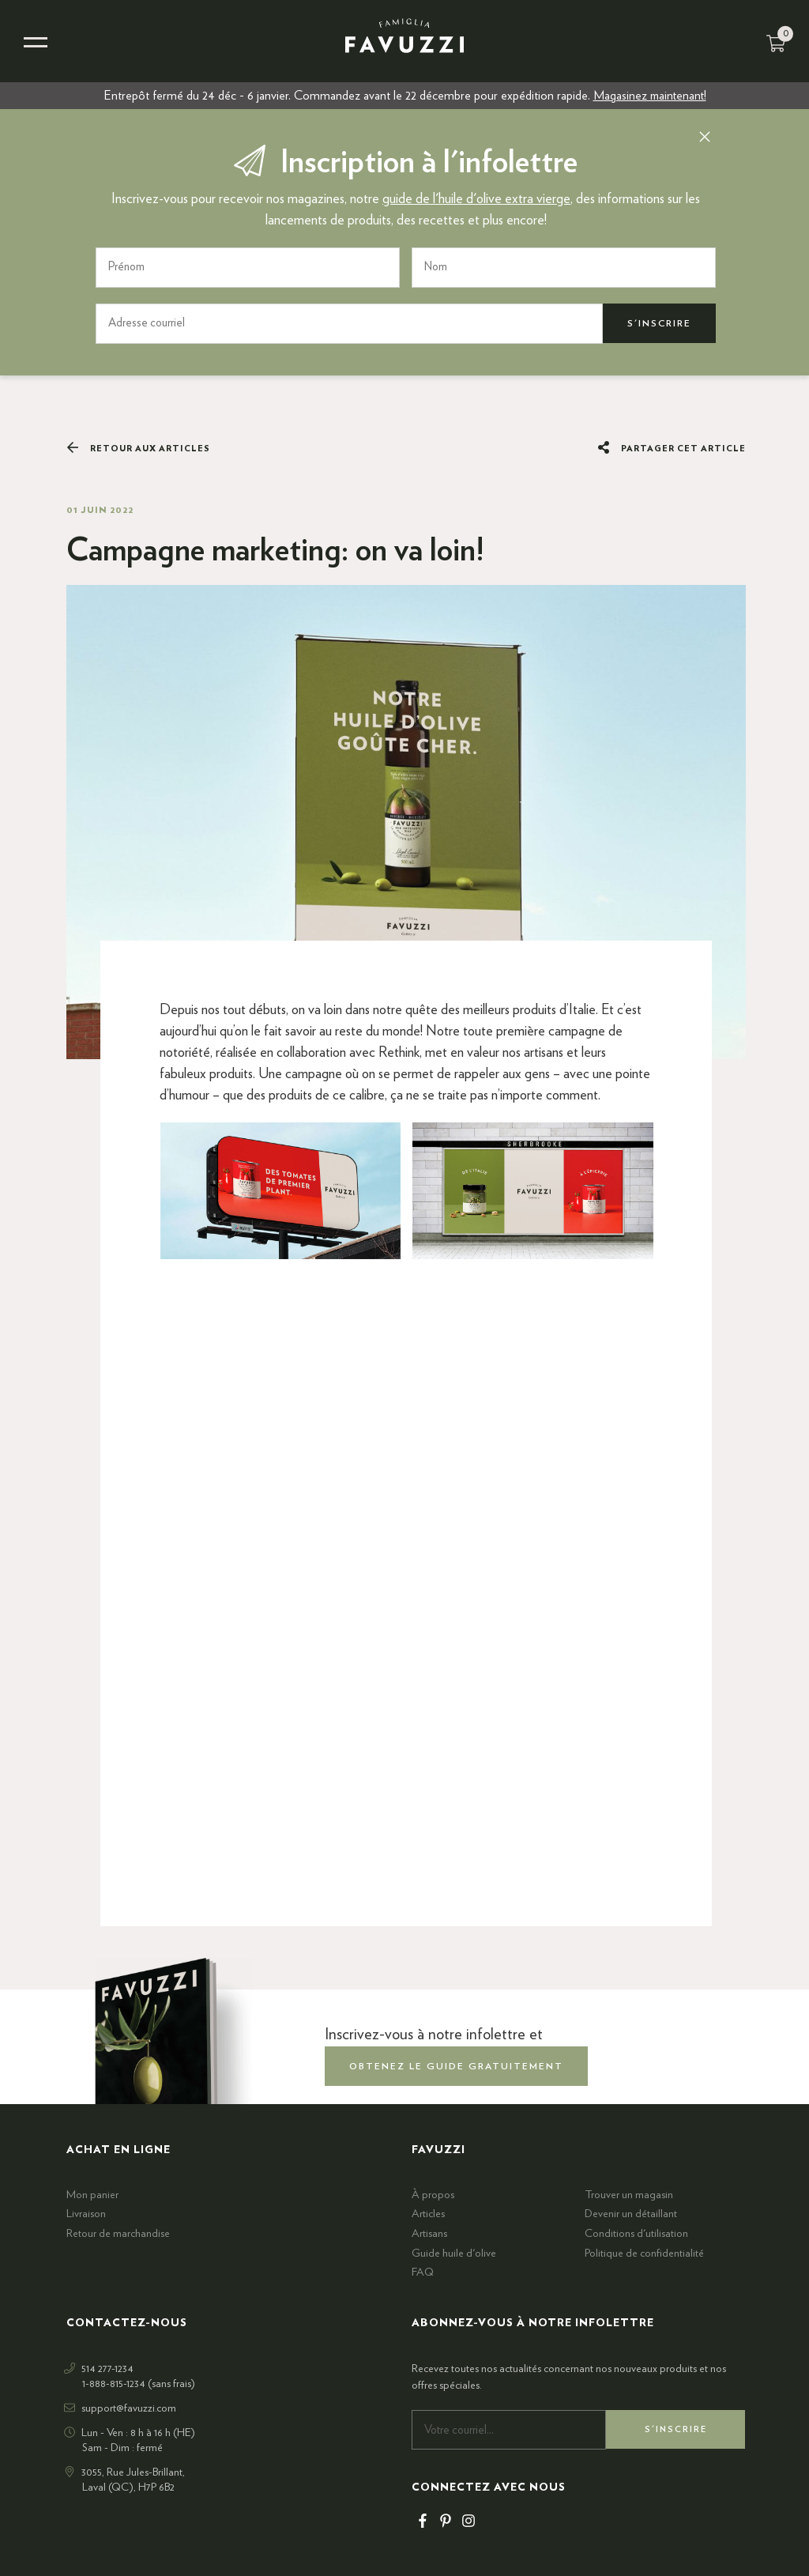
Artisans (429, 2233)
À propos (433, 2195)
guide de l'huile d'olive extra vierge (476, 199)
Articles (428, 2214)
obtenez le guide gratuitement (456, 2065)
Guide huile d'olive (454, 2252)
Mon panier (92, 2195)
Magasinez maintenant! (650, 95)
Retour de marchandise (118, 2233)
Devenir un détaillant (631, 2214)
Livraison (86, 2214)
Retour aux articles (138, 447)
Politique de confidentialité (644, 2252)
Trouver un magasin (629, 2195)
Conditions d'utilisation (636, 2233)
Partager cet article (671, 447)
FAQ (423, 2272)
